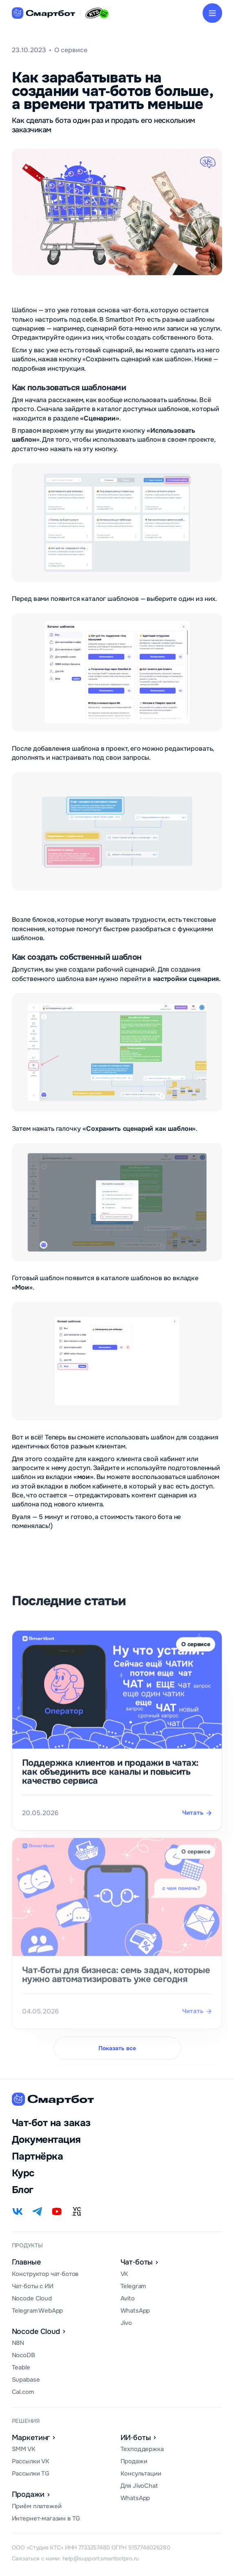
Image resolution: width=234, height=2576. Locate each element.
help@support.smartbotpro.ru (100, 2558)
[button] (212, 13)
